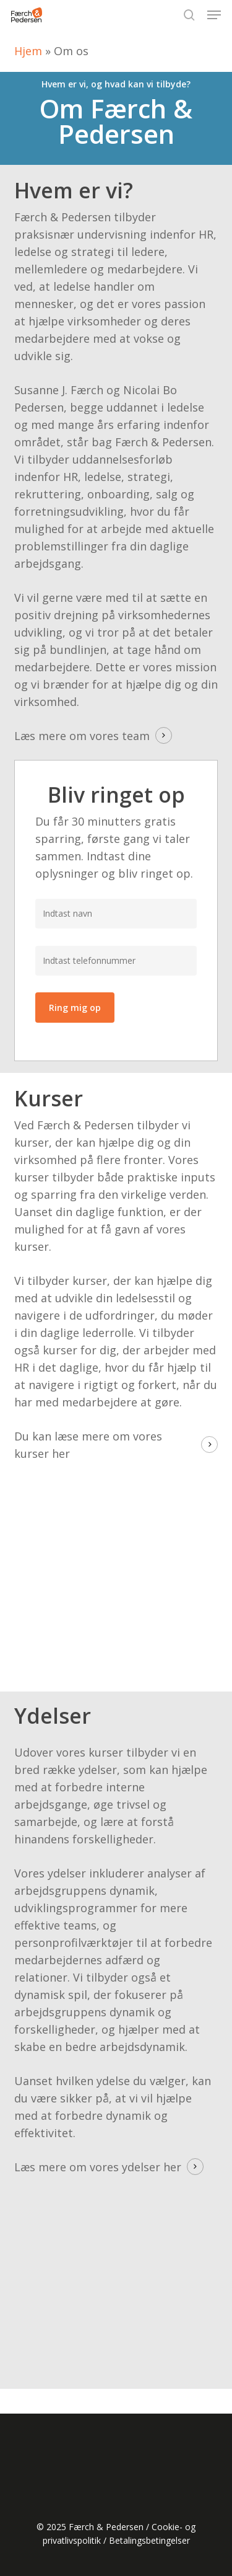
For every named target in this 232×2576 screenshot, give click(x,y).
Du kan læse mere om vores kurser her (88, 1445)
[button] (214, 15)
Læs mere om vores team (82, 735)
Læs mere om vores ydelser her (97, 2166)
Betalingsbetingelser (149, 2540)
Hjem (28, 50)
